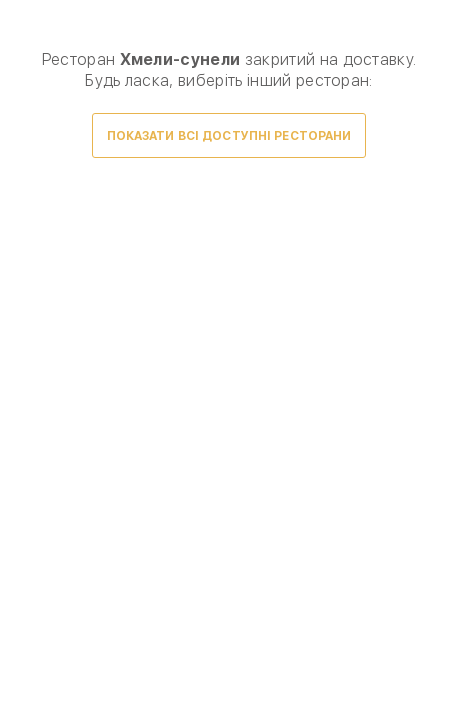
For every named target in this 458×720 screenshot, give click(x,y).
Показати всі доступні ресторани (229, 136)
